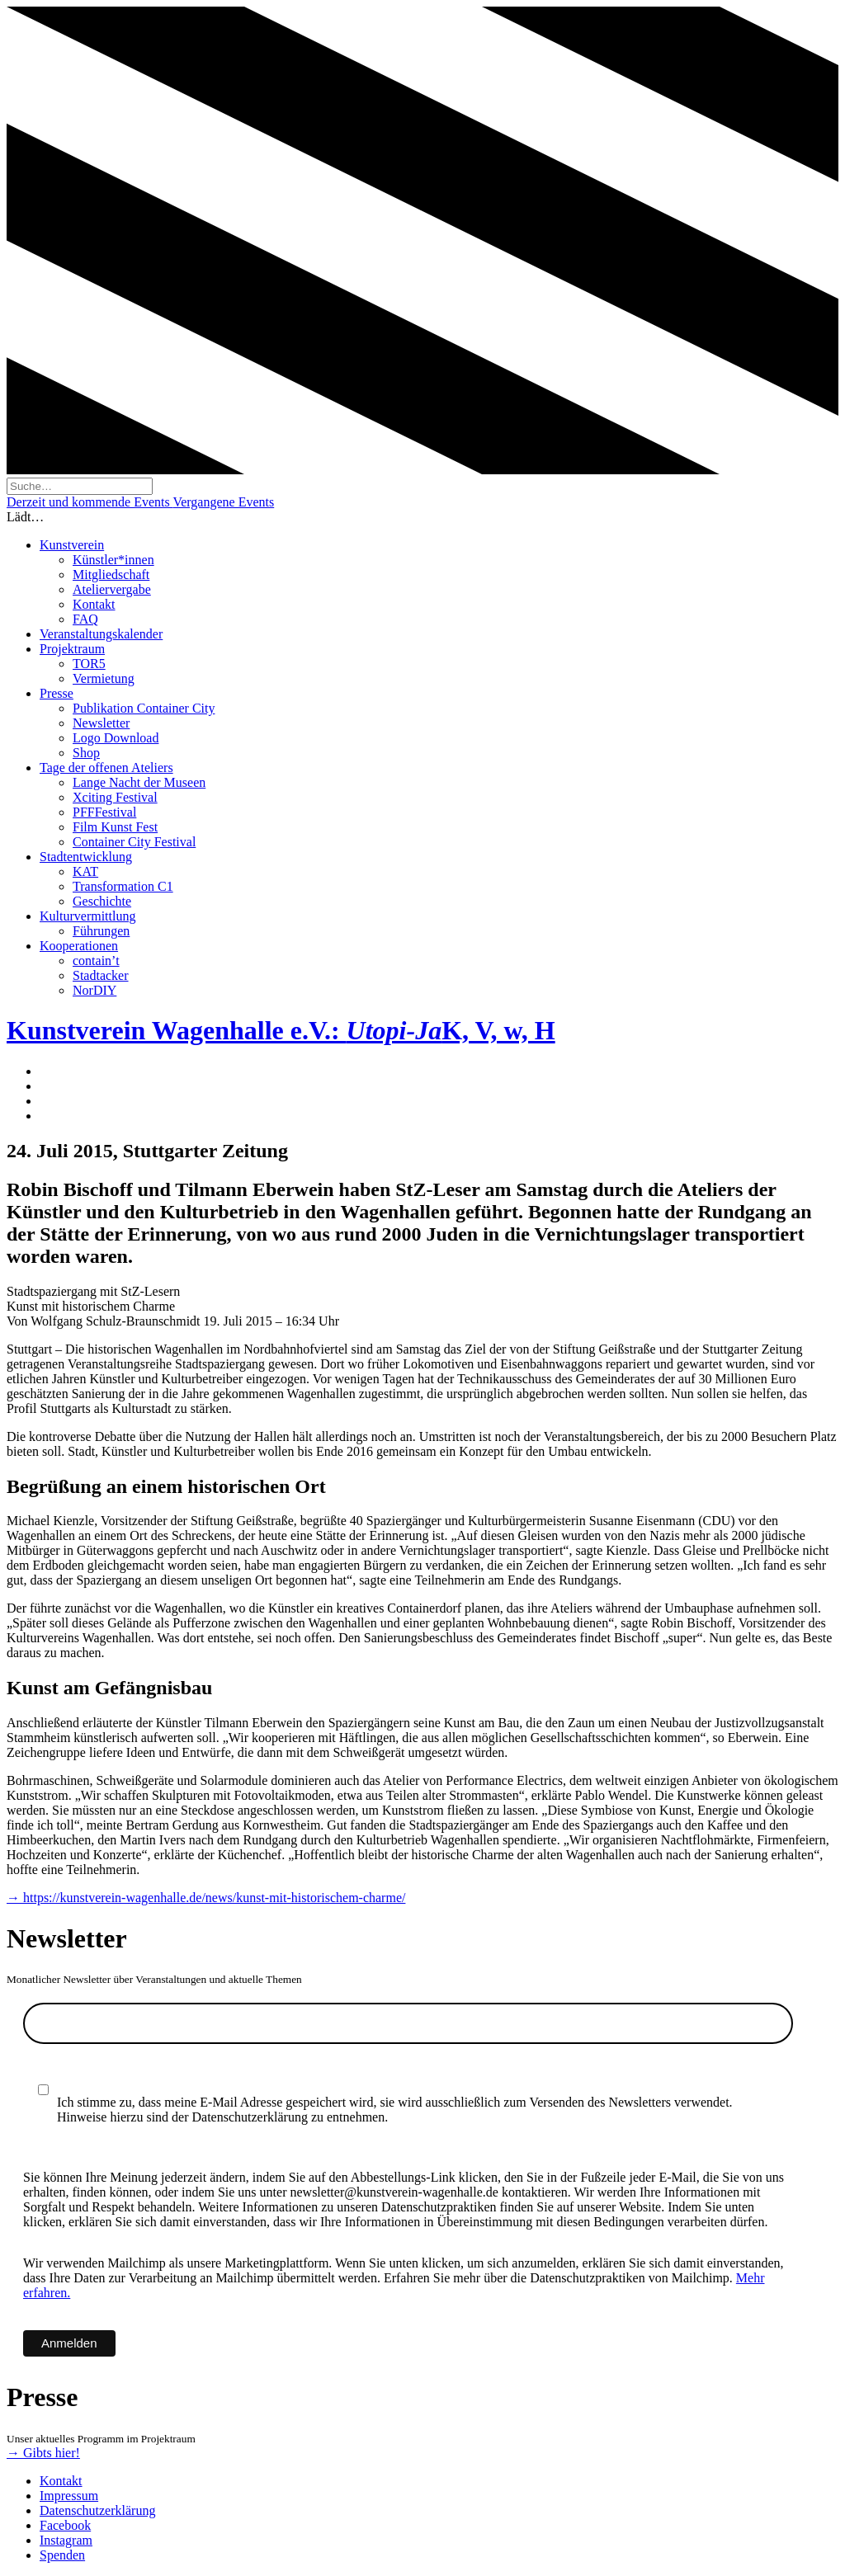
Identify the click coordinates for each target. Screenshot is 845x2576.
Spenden (62, 2555)
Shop (86, 753)
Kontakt (94, 604)
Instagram (66, 2540)
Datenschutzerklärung (97, 2510)
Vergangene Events (223, 502)
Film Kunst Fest (115, 827)
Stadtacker (101, 975)
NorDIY (94, 990)
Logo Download (115, 738)
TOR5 (89, 664)
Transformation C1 (123, 886)
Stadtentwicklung (86, 857)
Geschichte (102, 901)
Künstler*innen (113, 560)
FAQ (85, 619)
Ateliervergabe (112, 589)
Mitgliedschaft (111, 574)
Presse (56, 693)
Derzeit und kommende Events (89, 502)
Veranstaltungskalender (101, 634)
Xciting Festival (115, 797)
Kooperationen (79, 946)
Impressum (69, 2496)
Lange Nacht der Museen (139, 782)
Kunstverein (72, 545)
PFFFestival (104, 812)
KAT (85, 871)
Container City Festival (134, 842)
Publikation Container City (144, 708)
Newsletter (101, 723)
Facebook (65, 2525)
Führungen (101, 931)
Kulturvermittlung (87, 916)
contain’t (96, 961)
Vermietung (104, 678)
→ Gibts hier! (43, 2453)
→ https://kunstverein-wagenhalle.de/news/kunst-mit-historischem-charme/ (206, 1898)
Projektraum (72, 649)
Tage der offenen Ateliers (106, 768)
